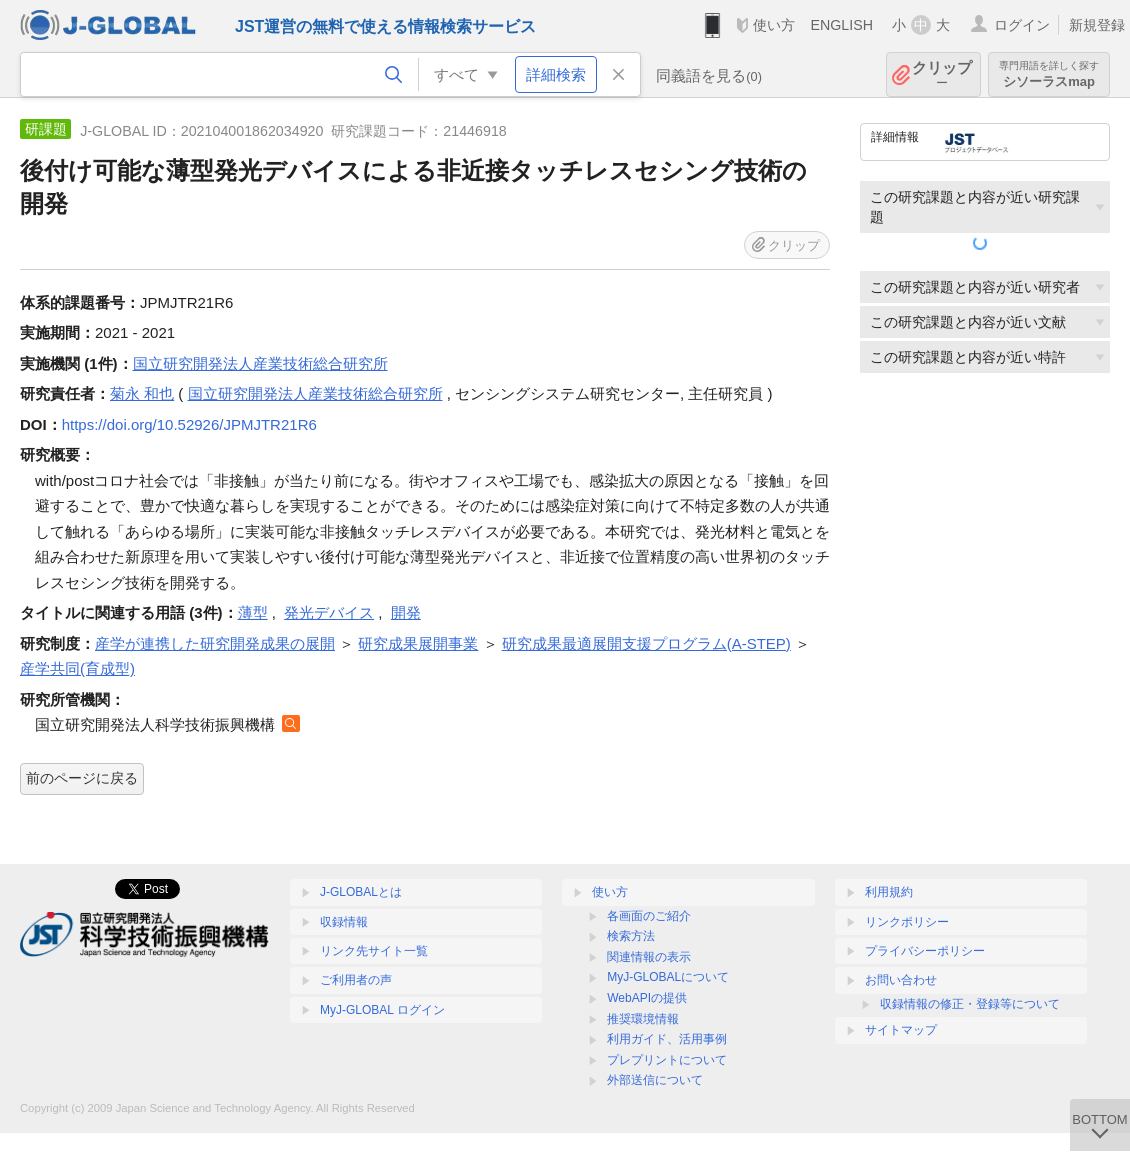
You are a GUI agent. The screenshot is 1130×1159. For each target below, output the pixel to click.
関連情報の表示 (649, 957)
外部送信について (655, 1080)
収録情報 (344, 922)
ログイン (1022, 25)
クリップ (942, 74)
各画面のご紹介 (649, 916)
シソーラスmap (1049, 74)
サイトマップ (901, 1030)
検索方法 (631, 936)
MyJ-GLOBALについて (668, 977)
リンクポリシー (907, 922)
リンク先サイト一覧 (374, 951)
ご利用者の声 (356, 980)
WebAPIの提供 (647, 998)
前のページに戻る (82, 778)
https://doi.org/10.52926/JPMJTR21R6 (189, 424)
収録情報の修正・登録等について (970, 1004)
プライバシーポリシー (925, 951)
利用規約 (889, 892)
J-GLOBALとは (361, 892)
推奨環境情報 (643, 1019)
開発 (406, 612)
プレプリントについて (667, 1060)
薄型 (253, 612)
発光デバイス (329, 612)
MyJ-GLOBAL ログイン (382, 1010)
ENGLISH (841, 25)
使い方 (774, 25)
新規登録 (1097, 25)
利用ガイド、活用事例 (667, 1039)
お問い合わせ (901, 980)
